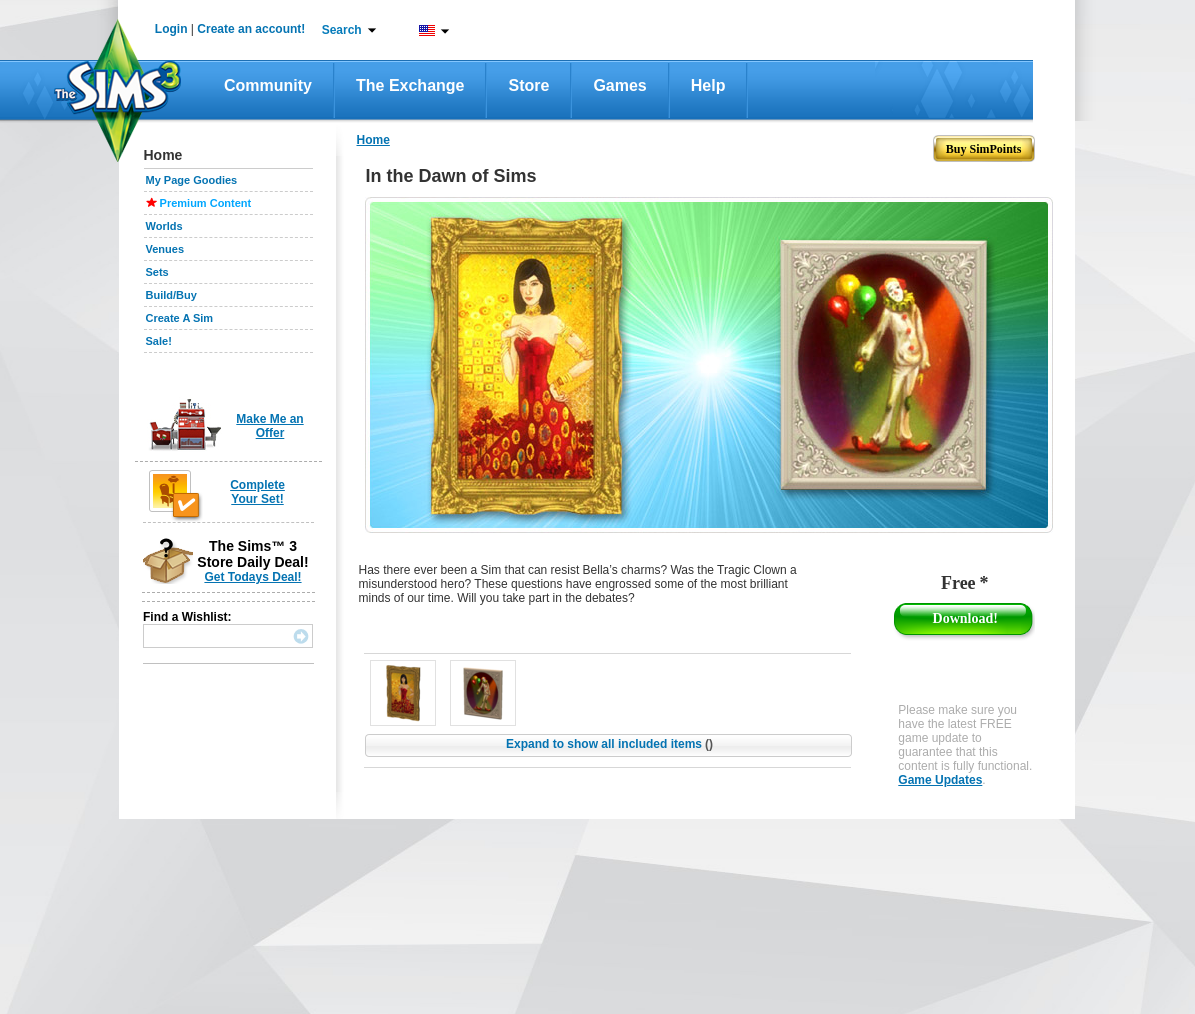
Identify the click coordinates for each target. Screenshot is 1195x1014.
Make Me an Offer (269, 426)
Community (268, 85)
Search (342, 30)
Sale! (159, 341)
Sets (157, 272)
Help (708, 85)
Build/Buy (171, 295)
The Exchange (410, 85)
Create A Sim (180, 318)
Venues (165, 249)
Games (619, 85)
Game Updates (940, 780)
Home (373, 140)
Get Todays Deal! (252, 577)
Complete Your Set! (257, 492)
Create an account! (251, 29)
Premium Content (206, 203)
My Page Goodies (192, 180)
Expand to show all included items (609, 744)
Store (528, 85)
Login (171, 29)
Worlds (164, 226)
